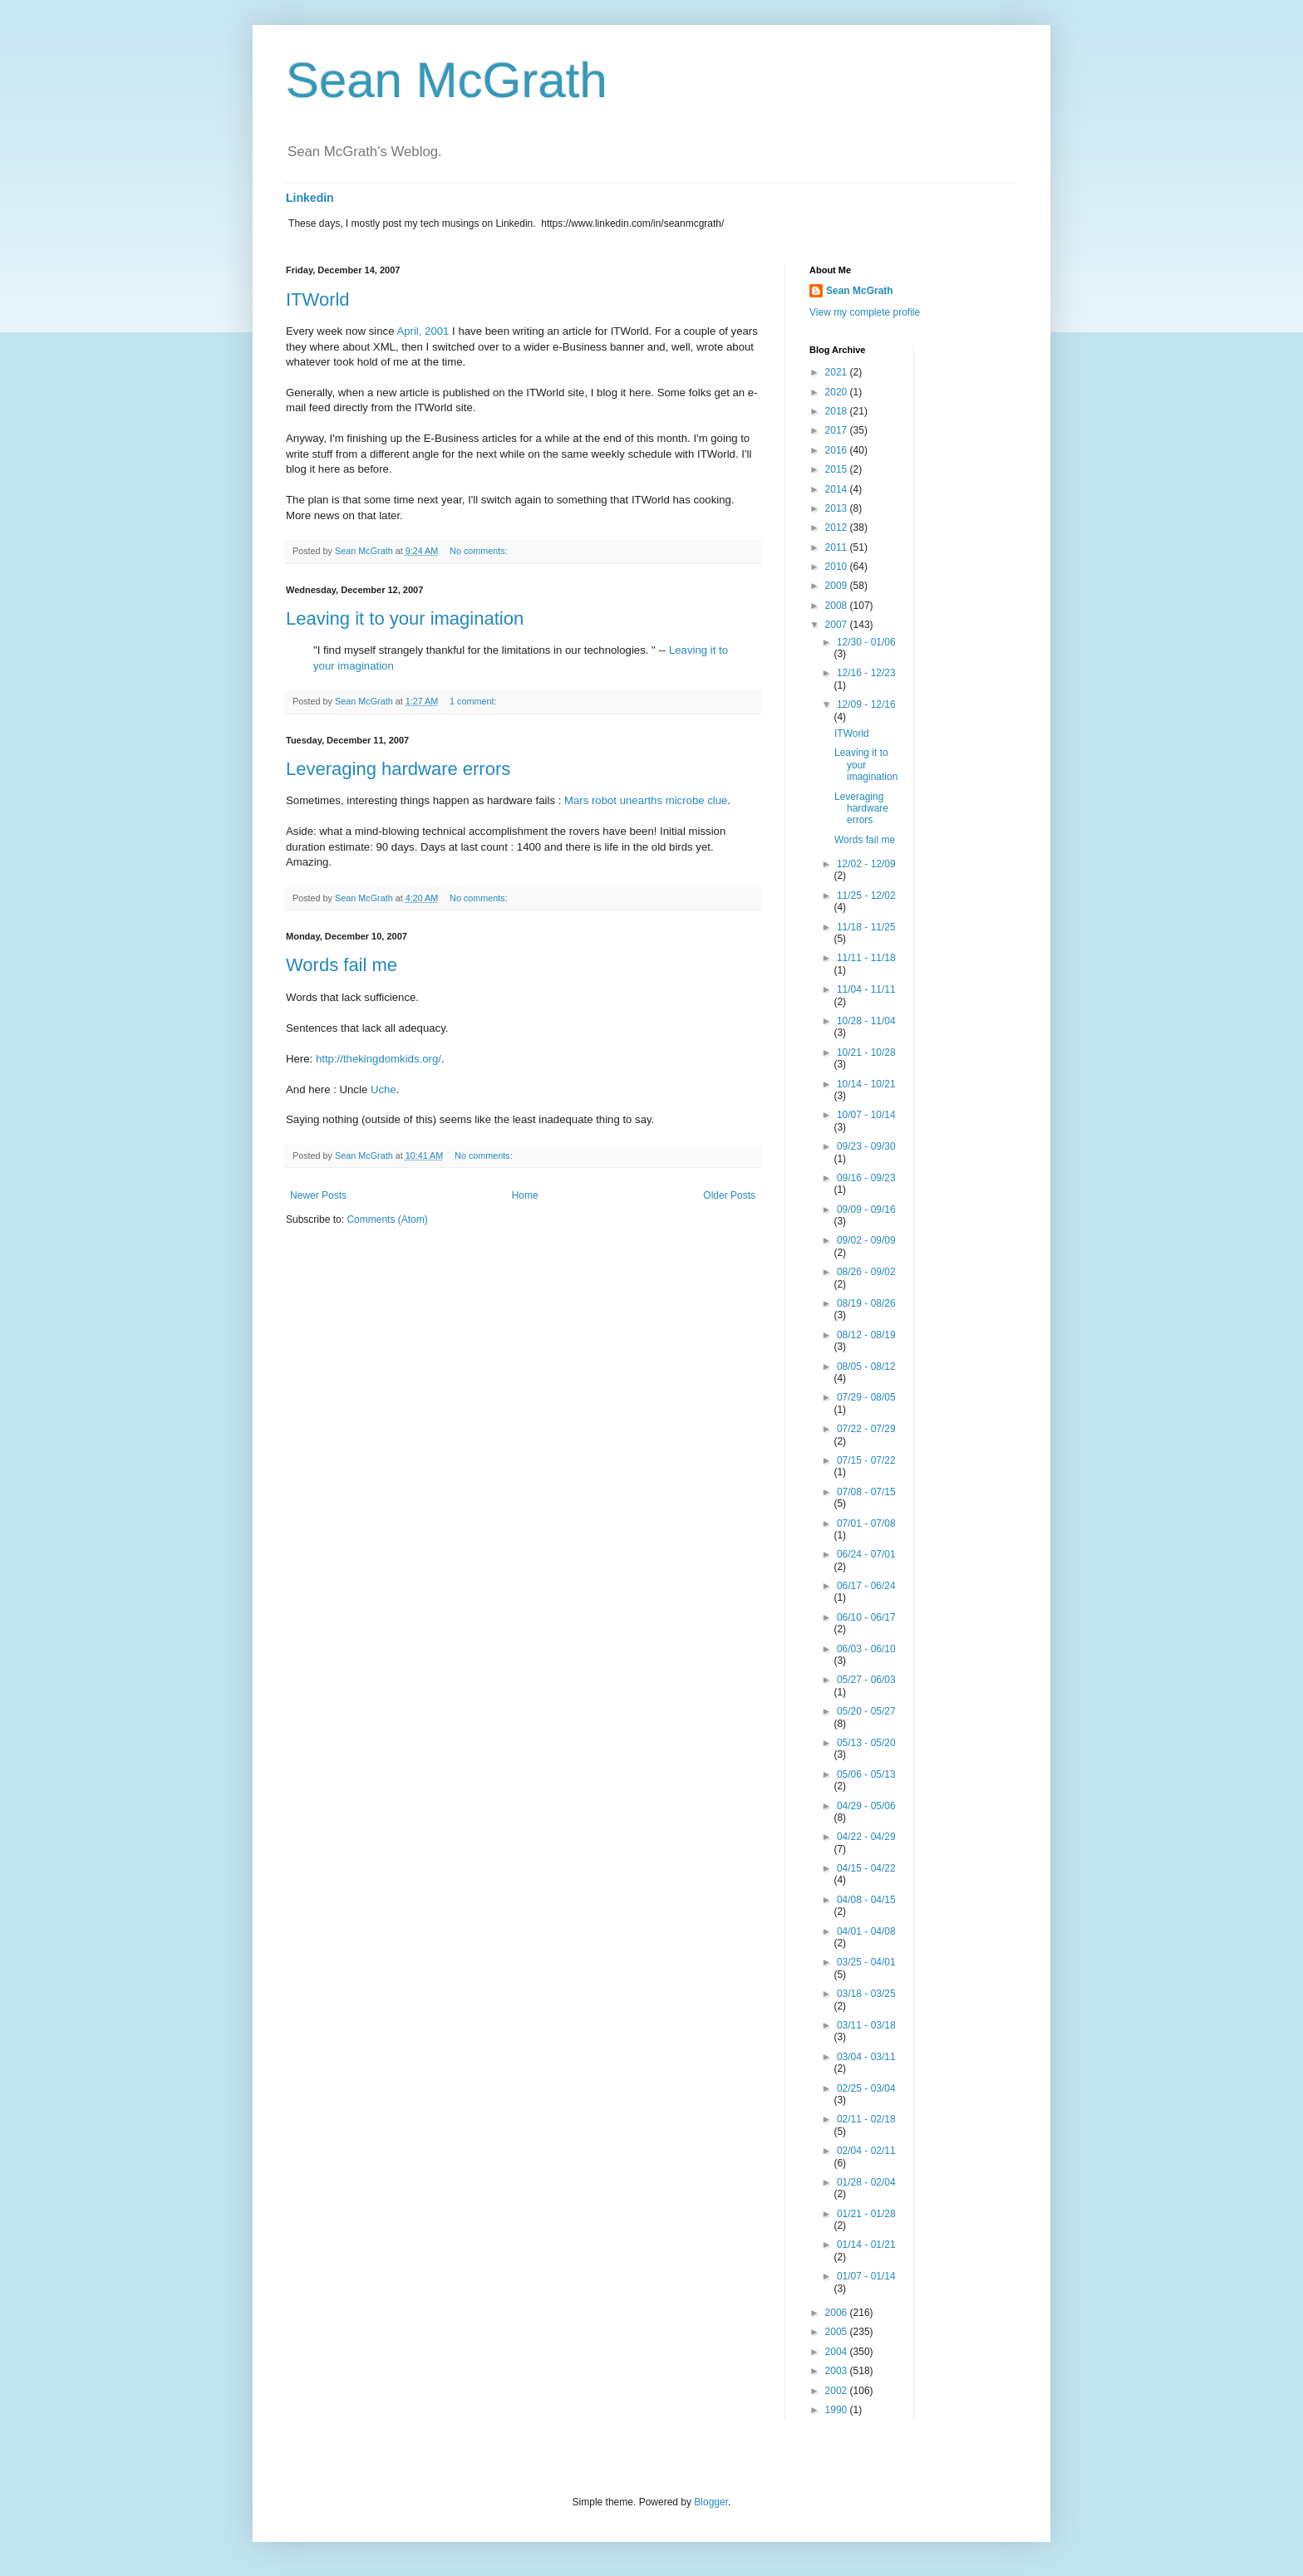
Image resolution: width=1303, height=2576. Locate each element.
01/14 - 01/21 (866, 2244)
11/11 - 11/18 (866, 958)
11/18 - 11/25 (866, 927)
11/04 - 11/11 (866, 989)
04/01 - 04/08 (866, 1931)
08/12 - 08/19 (866, 1335)
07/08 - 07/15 (866, 1492)
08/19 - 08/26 (866, 1303)
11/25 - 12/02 (866, 895)
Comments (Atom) (387, 1219)
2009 (837, 585)
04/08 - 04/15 (866, 1900)
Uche (383, 1089)
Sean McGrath (446, 80)
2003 (837, 2371)
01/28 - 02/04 (866, 2182)
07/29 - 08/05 (866, 1397)
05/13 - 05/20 (866, 1743)
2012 (837, 527)
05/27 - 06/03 (866, 1679)
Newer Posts (318, 1195)
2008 (837, 605)
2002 (837, 2391)
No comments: (480, 551)
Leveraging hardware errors (398, 768)
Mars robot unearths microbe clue (645, 800)
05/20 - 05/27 (866, 1711)
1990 (837, 2410)
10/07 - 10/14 (866, 1115)
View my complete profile (864, 312)
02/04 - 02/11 (866, 2150)
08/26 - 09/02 (866, 1272)
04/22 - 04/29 (866, 1836)
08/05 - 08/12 (866, 1366)
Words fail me (341, 964)
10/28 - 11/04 (866, 1021)
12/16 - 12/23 (866, 673)
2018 (837, 411)
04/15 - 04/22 (866, 1868)
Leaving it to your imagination (405, 618)
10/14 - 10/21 (866, 1084)
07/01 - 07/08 (866, 1523)
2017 (837, 430)
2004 (837, 2352)
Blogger (711, 2502)
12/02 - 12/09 (866, 864)
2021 (837, 372)
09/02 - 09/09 (866, 1240)
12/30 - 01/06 (866, 642)
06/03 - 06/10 (866, 1649)
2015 (837, 469)
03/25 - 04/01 (866, 1962)
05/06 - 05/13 (866, 1774)
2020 (837, 392)
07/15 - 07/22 (866, 1460)
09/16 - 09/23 (866, 1178)
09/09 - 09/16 (866, 1209)
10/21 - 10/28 (866, 1052)
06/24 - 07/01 (866, 1554)
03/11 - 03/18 (866, 2025)
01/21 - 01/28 (866, 2214)
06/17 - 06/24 (866, 1586)
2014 (837, 489)
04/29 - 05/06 (866, 1806)
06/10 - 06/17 (866, 1617)
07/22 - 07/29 (866, 1429)
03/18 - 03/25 (866, 1993)
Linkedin (310, 197)
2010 (837, 566)
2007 (837, 625)
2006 (837, 2312)
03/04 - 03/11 (866, 2057)
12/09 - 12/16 (866, 704)
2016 (837, 450)
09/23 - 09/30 (866, 1146)
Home (525, 1195)
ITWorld (318, 299)
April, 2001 (422, 331)
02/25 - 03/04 (866, 2088)
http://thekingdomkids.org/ (378, 1058)
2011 (837, 547)
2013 (837, 508)
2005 (837, 2332)
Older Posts (729, 1195)
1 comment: (474, 701)
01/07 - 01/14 (866, 2276)
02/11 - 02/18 (866, 2119)
